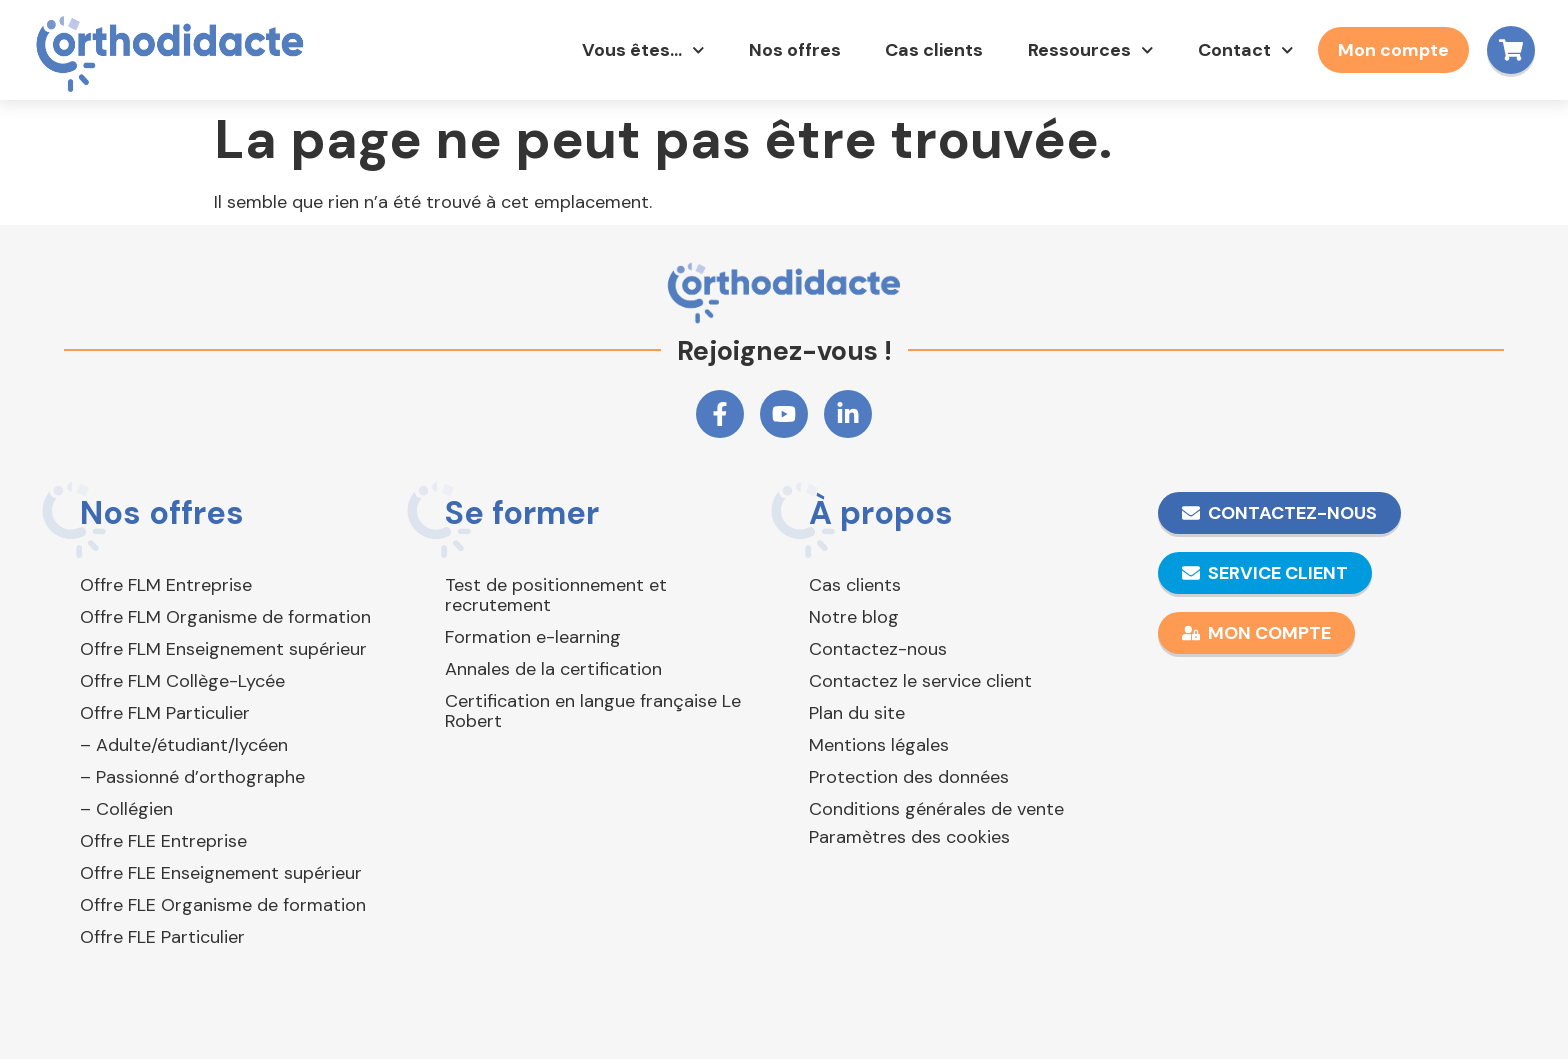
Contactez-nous (878, 649)
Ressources (1088, 50)
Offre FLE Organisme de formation (223, 905)
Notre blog (854, 617)
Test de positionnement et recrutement (556, 595)
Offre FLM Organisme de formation (225, 617)
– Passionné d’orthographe (192, 777)
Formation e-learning (533, 637)
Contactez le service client (920, 681)
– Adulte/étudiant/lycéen (184, 745)
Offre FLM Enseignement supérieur (223, 649)
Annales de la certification (553, 669)
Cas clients (931, 50)
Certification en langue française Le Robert (593, 711)
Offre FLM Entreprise (166, 585)
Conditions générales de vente (936, 809)
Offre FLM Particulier (165, 713)
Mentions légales (879, 745)
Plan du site (857, 713)
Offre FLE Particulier (162, 937)
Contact (1243, 50)
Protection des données (909, 777)
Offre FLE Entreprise (163, 841)
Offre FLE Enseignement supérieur (221, 873)
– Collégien (126, 809)
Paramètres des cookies (909, 837)
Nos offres (792, 50)
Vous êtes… (640, 50)
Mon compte (1390, 50)
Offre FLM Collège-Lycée (182, 681)
